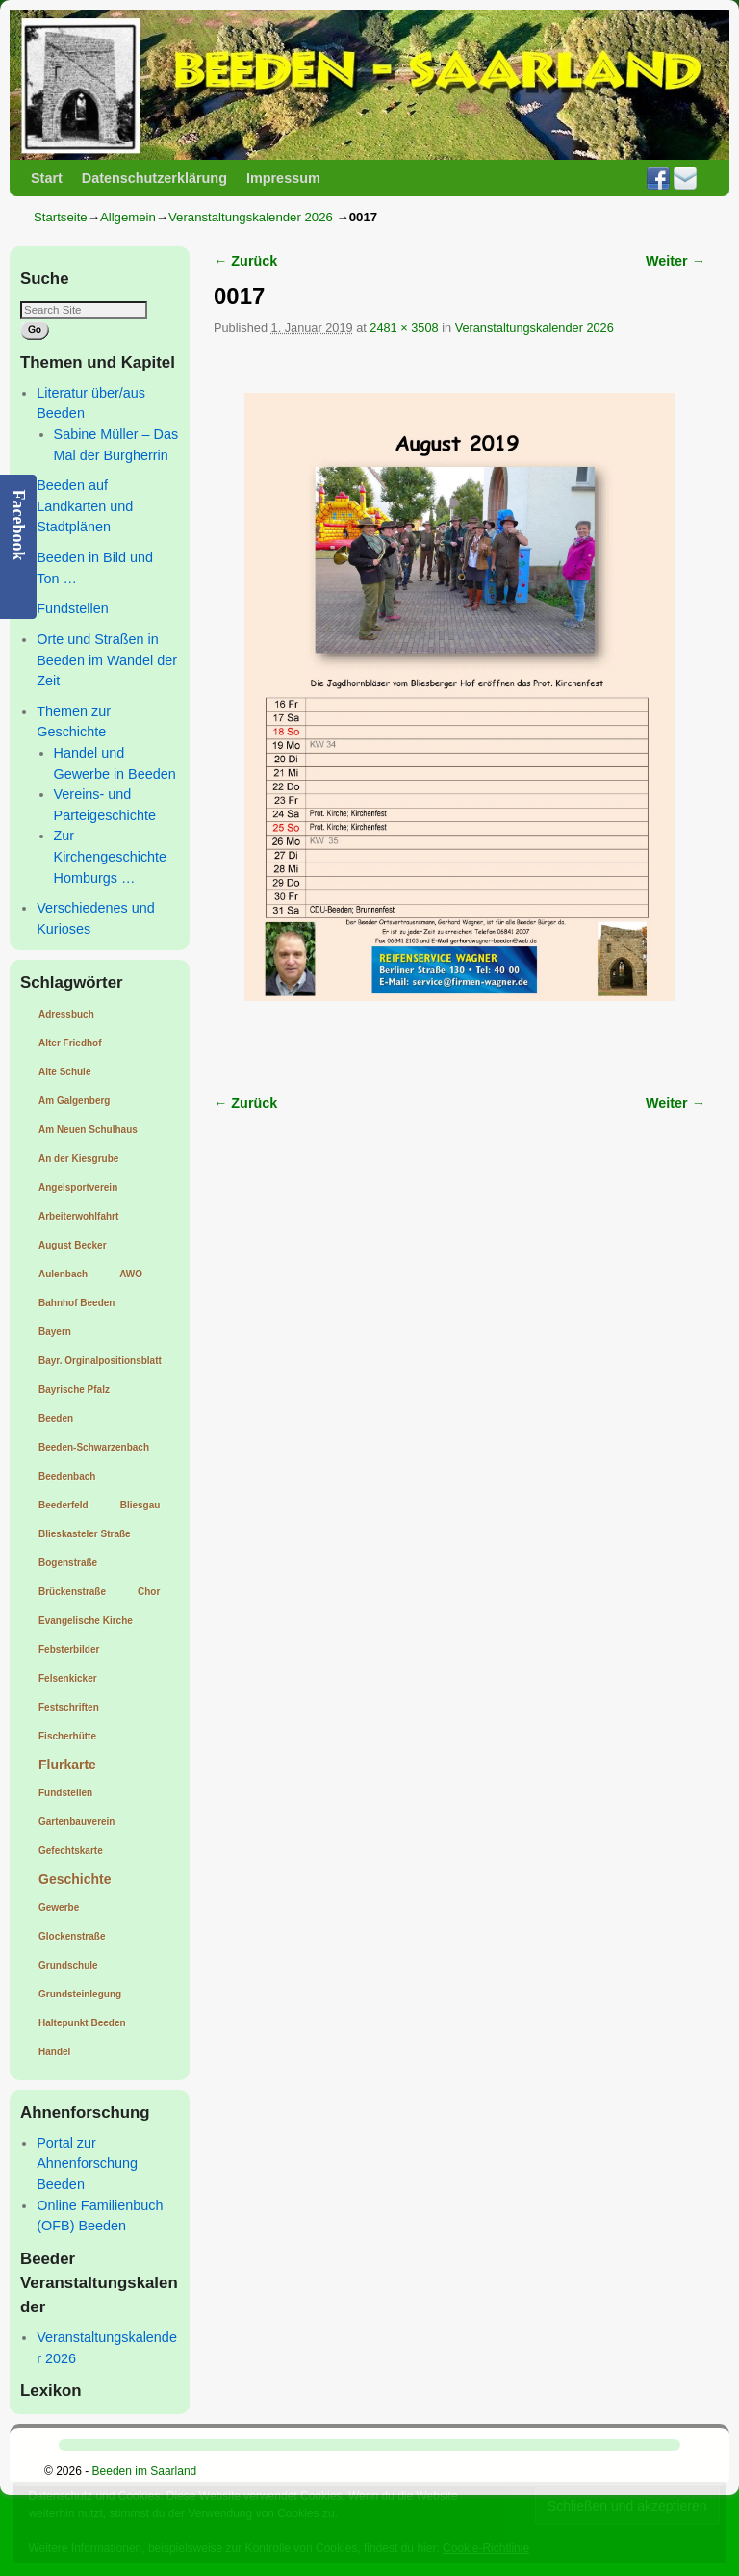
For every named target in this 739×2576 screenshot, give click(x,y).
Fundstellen (72, 608)
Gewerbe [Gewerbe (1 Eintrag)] (58, 1907)
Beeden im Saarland (144, 2471)
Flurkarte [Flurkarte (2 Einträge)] (67, 1764)
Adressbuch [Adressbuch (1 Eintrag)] (66, 1014)
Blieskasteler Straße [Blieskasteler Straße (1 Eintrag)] (84, 1534)
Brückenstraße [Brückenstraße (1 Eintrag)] (72, 1591)
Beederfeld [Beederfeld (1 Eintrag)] (63, 1505)
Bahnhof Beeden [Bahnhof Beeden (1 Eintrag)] (76, 1303)
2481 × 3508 (404, 328)
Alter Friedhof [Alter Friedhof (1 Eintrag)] (70, 1043)
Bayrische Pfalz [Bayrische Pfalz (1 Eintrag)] (74, 1389)
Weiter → (675, 261)
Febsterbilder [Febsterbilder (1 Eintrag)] (68, 1649)
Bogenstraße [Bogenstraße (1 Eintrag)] (67, 1563)
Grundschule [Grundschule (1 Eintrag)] (68, 1965)
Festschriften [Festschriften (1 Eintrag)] (68, 1707)
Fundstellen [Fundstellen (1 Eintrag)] (65, 1793)
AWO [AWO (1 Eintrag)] (130, 1274)
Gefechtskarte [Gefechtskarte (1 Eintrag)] (70, 1850)
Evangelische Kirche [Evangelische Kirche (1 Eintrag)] (85, 1620)
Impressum (283, 178)
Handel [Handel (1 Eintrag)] (54, 2052)
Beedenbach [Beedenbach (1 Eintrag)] (66, 1476)
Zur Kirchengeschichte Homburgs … (110, 856)
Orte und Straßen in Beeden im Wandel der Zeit (107, 659)
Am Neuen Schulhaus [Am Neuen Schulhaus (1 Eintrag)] (88, 1129)
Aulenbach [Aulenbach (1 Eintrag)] (63, 1274)
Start (47, 178)
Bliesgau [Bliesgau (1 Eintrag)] (140, 1505)
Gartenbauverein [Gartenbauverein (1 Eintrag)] (76, 1821)
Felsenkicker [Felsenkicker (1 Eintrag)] (67, 1678)
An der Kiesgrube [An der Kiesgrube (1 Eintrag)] (78, 1158)
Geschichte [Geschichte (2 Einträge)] (74, 1879)
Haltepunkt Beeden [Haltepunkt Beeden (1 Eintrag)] (82, 2023)
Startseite (61, 217)
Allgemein (128, 217)
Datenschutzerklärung (154, 178)
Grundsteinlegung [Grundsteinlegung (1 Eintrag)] (79, 1994)
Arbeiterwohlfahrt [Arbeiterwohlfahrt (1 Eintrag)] (78, 1216)
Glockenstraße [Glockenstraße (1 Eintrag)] (71, 1936)
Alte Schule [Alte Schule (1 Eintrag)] (64, 1072)
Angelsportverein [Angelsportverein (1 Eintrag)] (77, 1187)
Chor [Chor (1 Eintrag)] (149, 1591)
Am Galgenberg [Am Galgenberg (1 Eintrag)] (74, 1100)
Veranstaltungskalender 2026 (250, 217)
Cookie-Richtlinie (486, 2548)
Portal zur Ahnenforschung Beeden (87, 2163)
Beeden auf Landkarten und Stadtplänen (85, 505)
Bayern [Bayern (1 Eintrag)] (54, 1332)
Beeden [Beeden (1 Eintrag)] (55, 1418)
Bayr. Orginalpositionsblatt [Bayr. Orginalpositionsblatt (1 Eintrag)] (100, 1360)
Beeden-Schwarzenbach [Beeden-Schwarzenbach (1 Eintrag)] (93, 1447)
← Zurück (245, 261)
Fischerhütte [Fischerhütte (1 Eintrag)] (67, 1736)
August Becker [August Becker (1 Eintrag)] (72, 1245)
